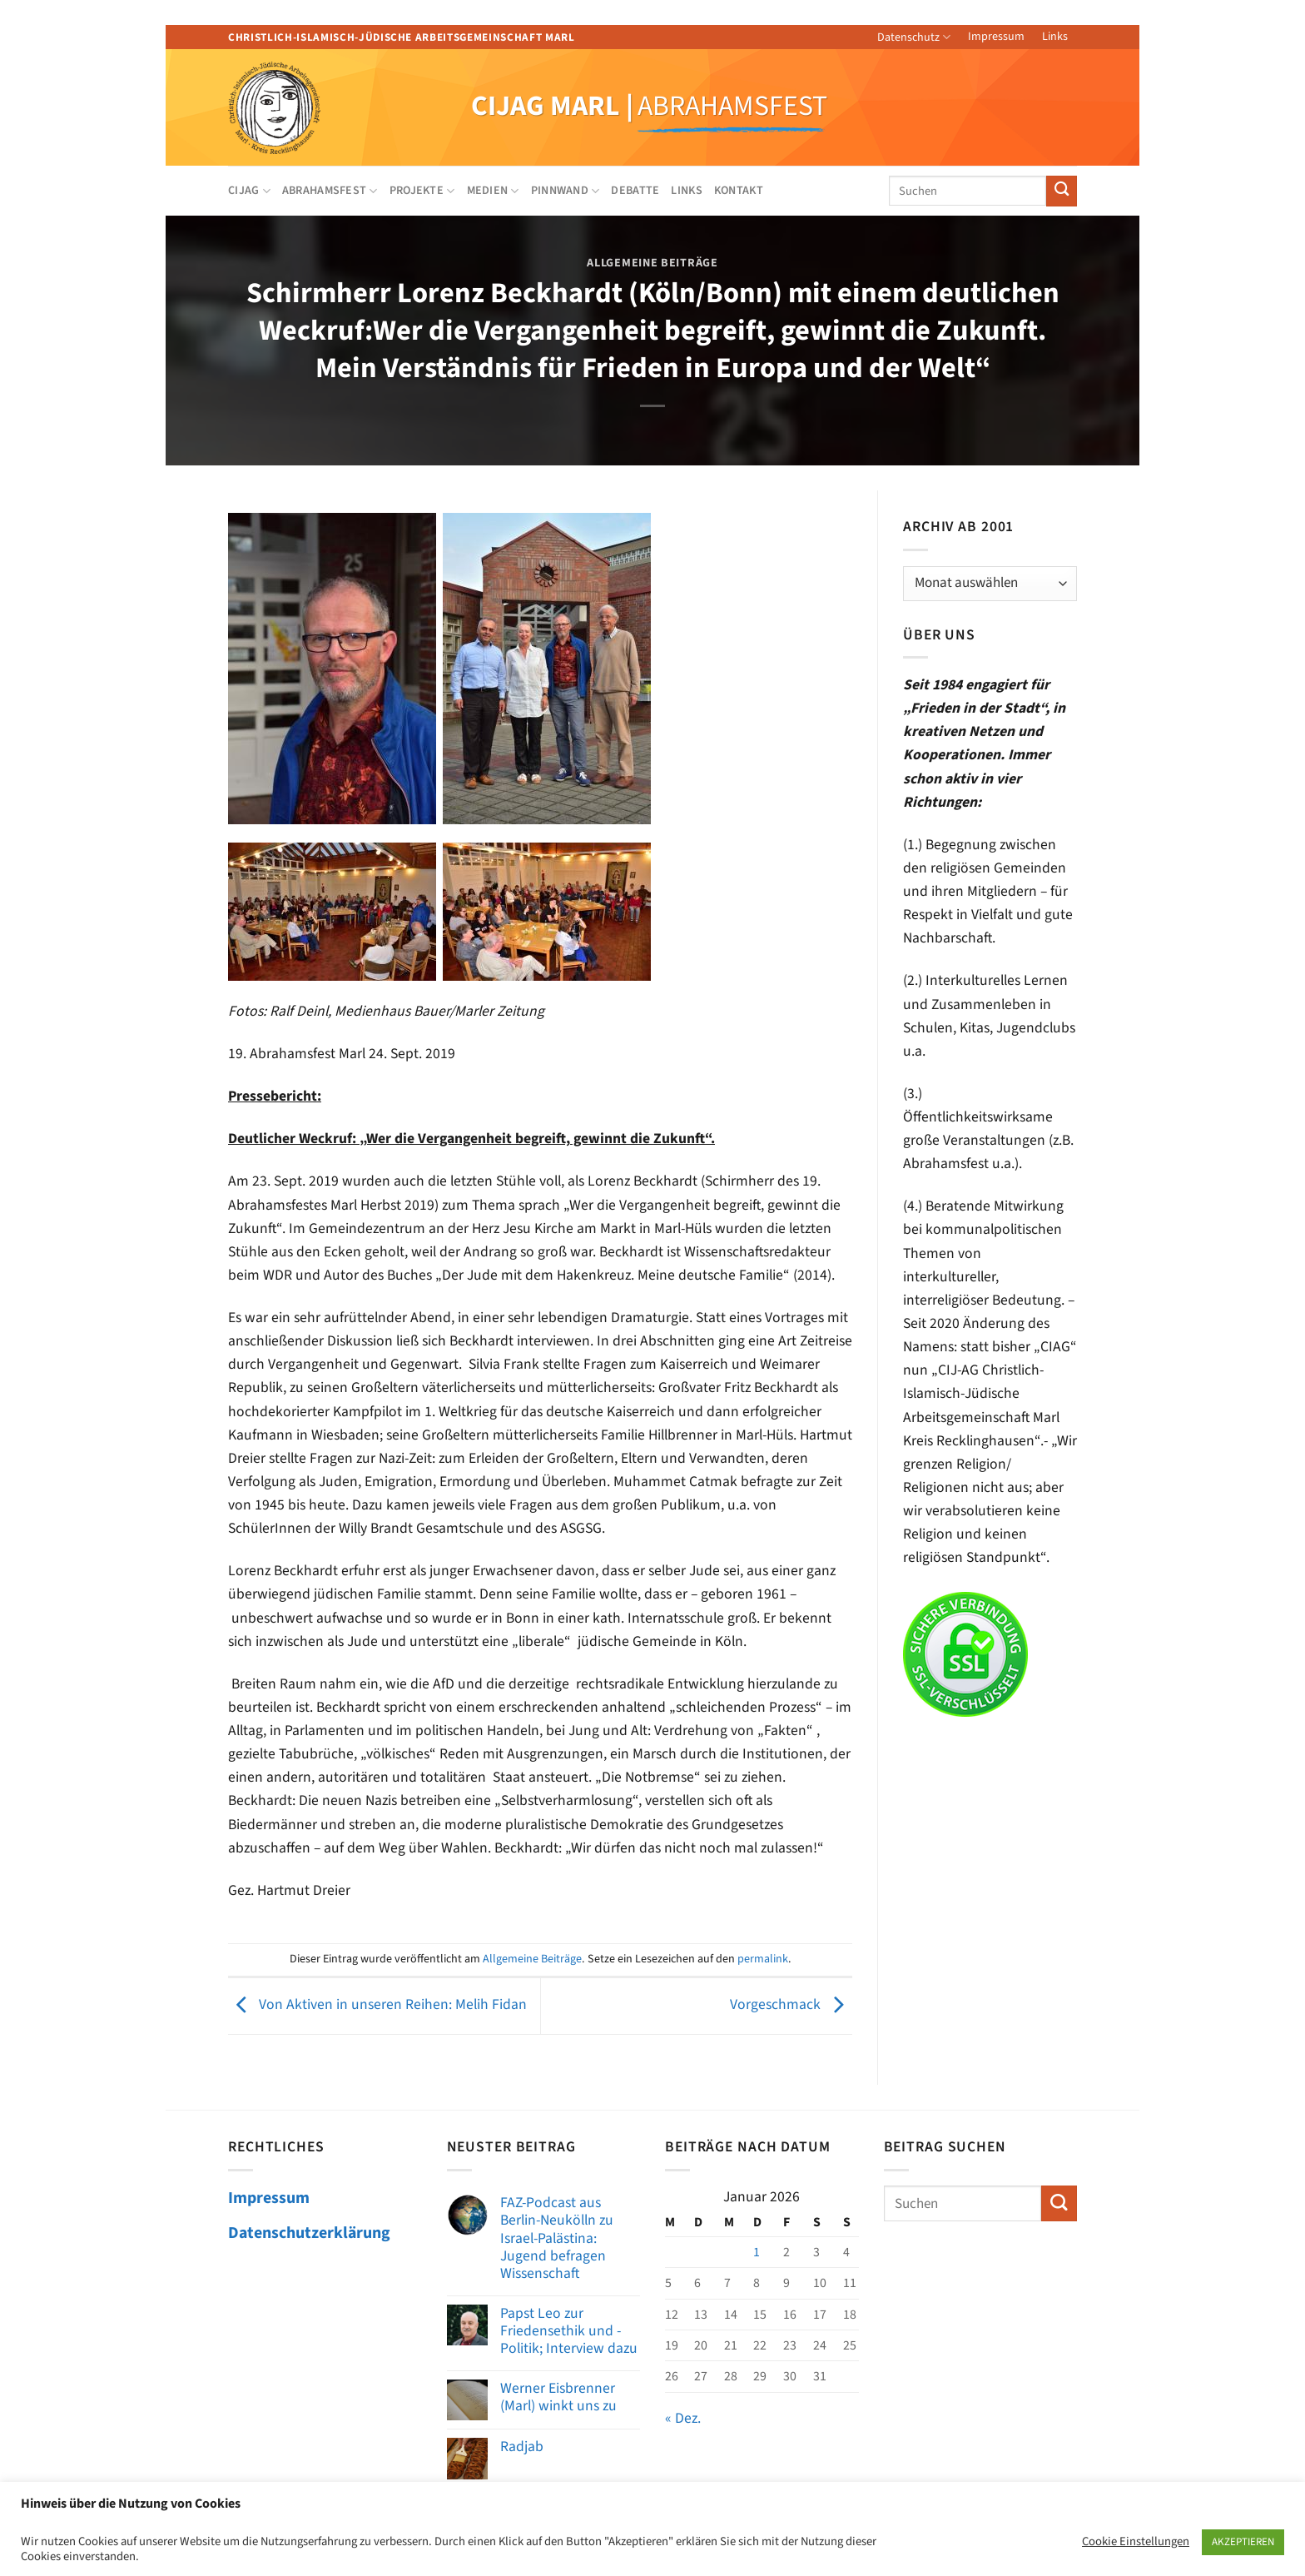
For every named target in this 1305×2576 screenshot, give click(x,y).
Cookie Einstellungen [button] (1135, 2541)
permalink (762, 1959)
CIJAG (249, 190)
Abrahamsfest (330, 190)
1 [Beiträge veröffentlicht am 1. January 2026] (756, 2252)
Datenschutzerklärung (309, 2233)
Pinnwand (565, 190)
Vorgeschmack (791, 2005)
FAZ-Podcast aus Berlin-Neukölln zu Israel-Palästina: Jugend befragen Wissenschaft (556, 2238)
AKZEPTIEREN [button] (1243, 2541)
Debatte (635, 190)
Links (1055, 36)
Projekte (422, 190)
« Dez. (683, 2418)
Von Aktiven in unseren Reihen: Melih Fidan (377, 2005)
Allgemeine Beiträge (652, 263)
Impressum (996, 36)
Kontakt (738, 190)
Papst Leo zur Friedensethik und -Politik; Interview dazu (569, 2331)
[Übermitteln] (1061, 191)
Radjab (521, 2446)
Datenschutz (913, 37)
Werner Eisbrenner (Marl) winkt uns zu (558, 2397)
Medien (493, 190)
